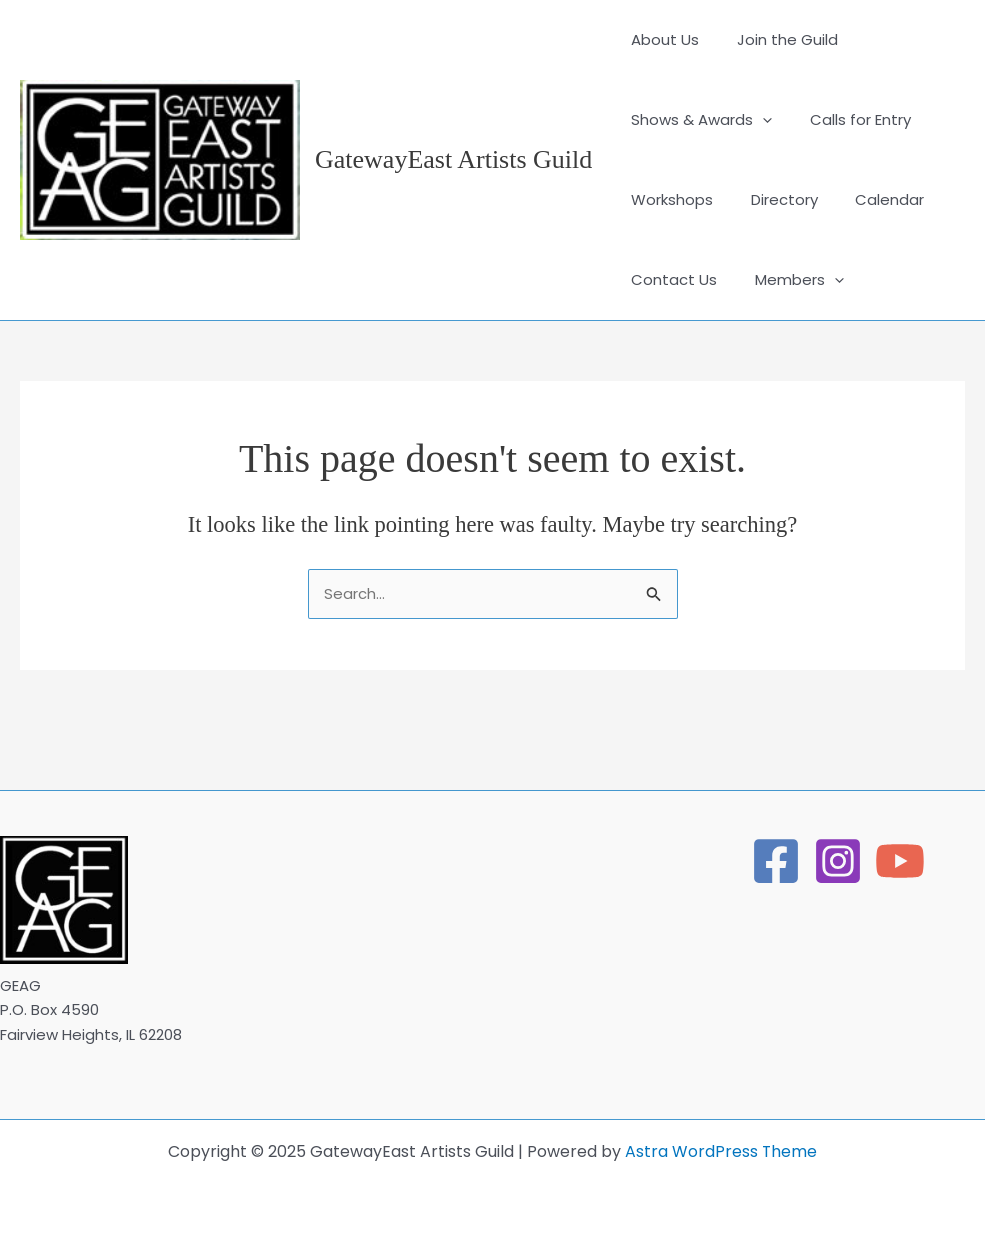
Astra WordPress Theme (721, 1151)
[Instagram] (838, 861)
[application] (758, 120)
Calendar (870, 199)
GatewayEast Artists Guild (453, 159)
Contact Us (670, 279)
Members (787, 280)
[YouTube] (900, 861)
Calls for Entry (848, 119)
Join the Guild (775, 39)
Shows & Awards (697, 120)
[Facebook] (776, 861)
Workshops (668, 199)
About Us (661, 39)
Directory (772, 199)
